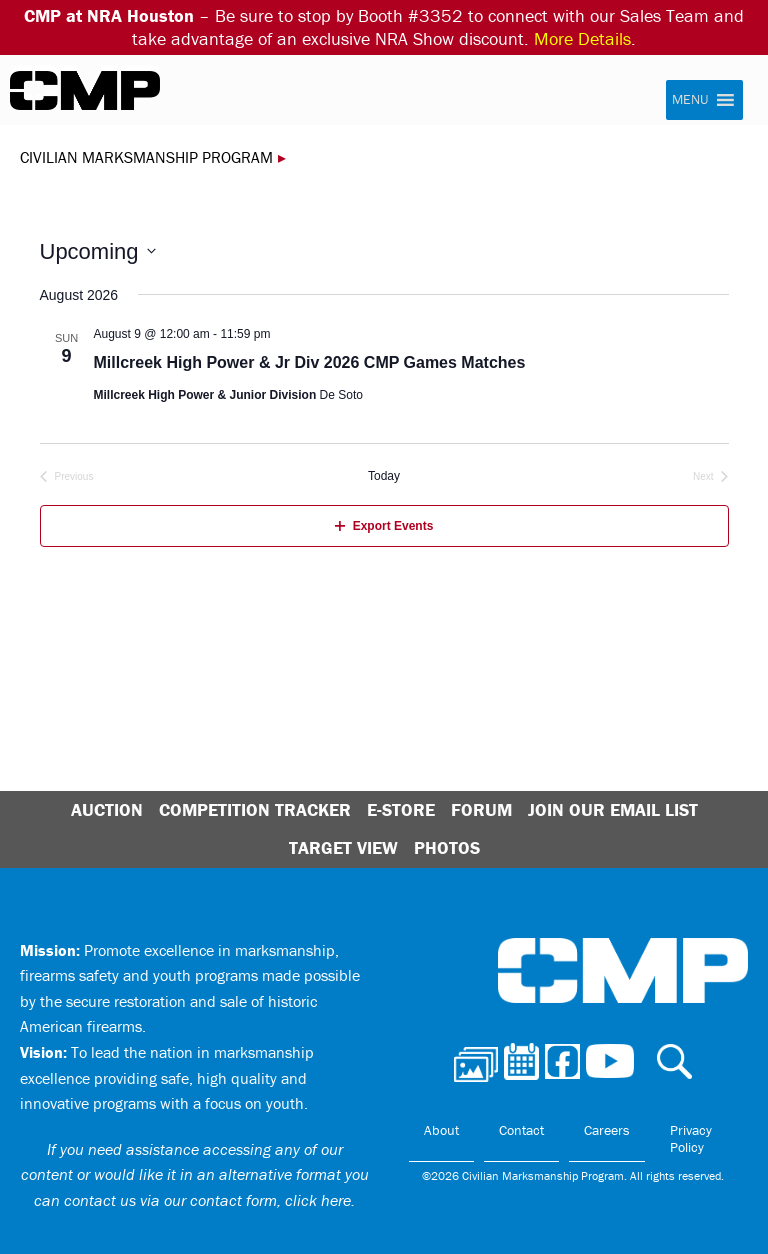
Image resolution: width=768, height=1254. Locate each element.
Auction (107, 809)
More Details (582, 38)
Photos (447, 847)
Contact (521, 1130)
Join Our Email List (613, 809)
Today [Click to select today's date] (384, 476)
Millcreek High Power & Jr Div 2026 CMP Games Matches (310, 362)
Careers (607, 1130)
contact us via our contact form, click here (207, 1200)
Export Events (384, 526)
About (441, 1130)
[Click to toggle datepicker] (98, 251)
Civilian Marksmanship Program (85, 91)
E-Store (401, 809)
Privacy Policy (691, 1139)
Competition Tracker (255, 809)
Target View (343, 847)
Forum (481, 809)
